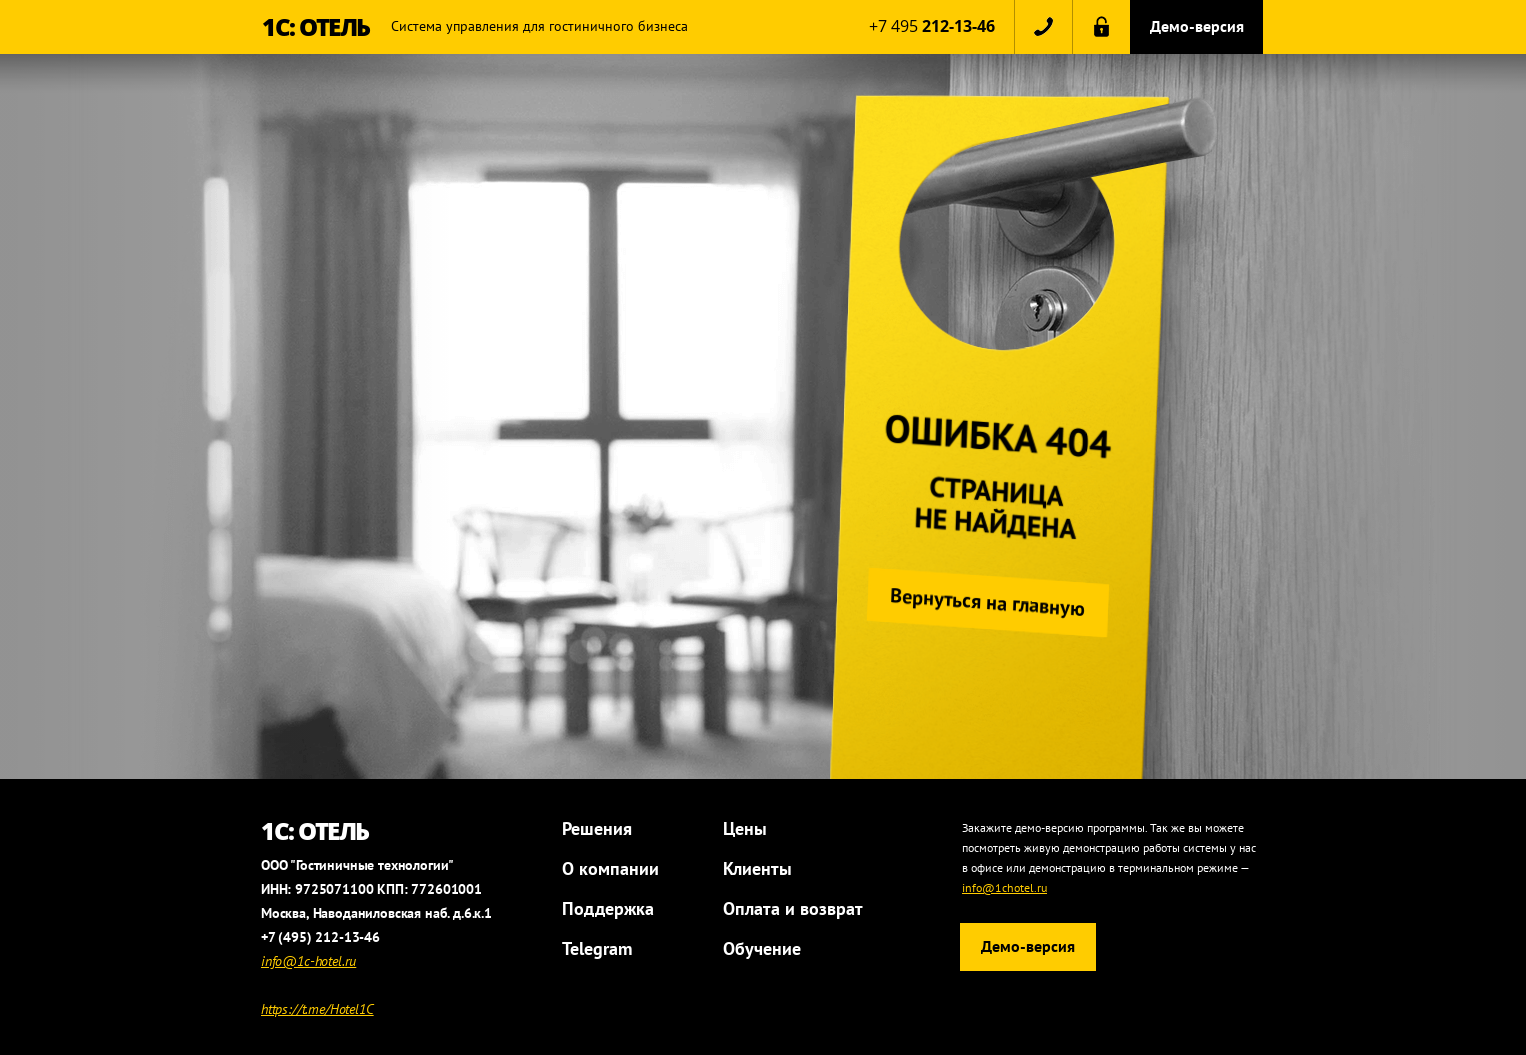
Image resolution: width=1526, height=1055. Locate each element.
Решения (597, 828)
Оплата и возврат (793, 908)
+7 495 (932, 26)
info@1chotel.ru (1004, 887)
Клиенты (757, 868)
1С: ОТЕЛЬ (316, 26)
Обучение (762, 948)
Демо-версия (1197, 26)
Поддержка (608, 908)
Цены (745, 828)
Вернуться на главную (984, 601)
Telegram (597, 948)
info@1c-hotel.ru (308, 961)
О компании (610, 868)
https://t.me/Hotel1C (317, 1009)
